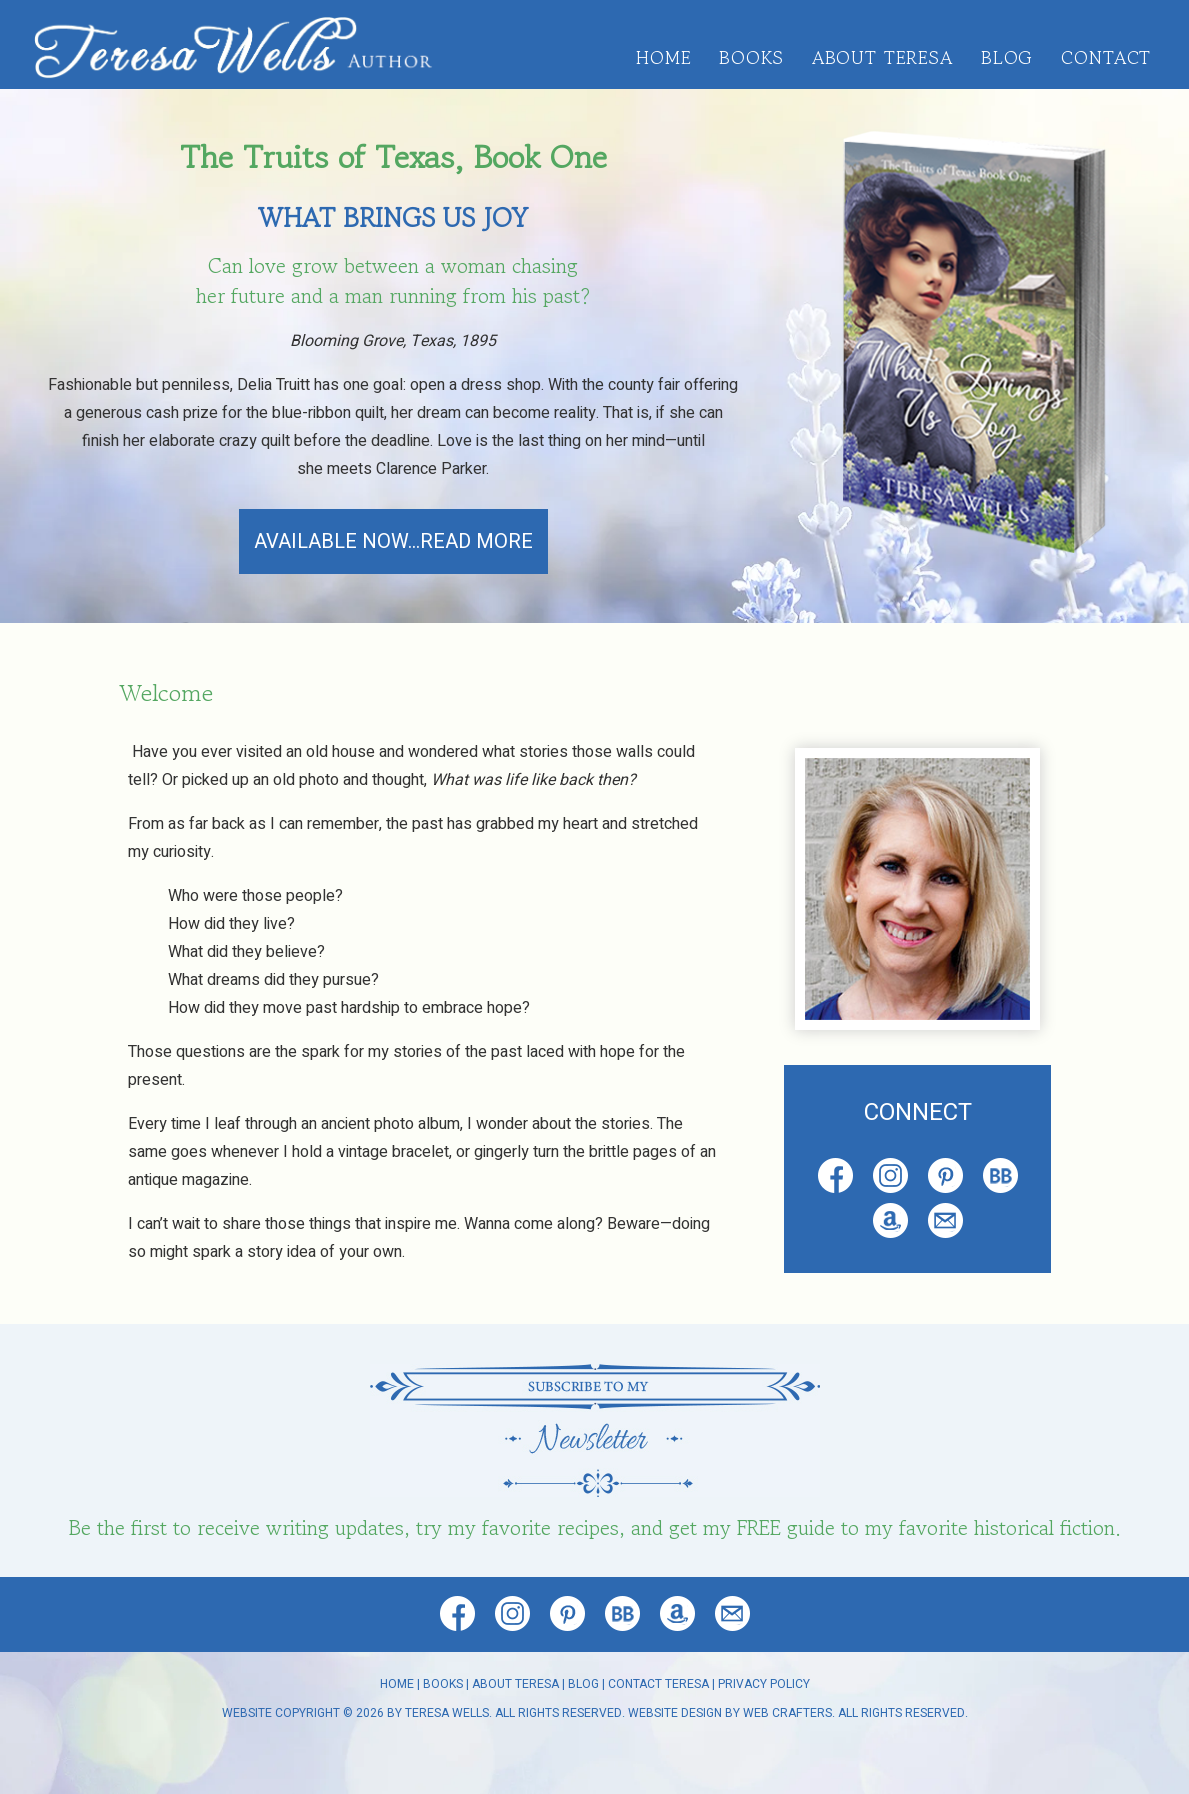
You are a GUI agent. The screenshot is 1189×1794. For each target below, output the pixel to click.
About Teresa (882, 57)
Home (663, 57)
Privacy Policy (764, 1684)
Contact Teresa (658, 1684)
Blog (1007, 57)
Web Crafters (787, 1713)
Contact (1106, 57)
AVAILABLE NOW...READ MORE (393, 541)
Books (751, 57)
